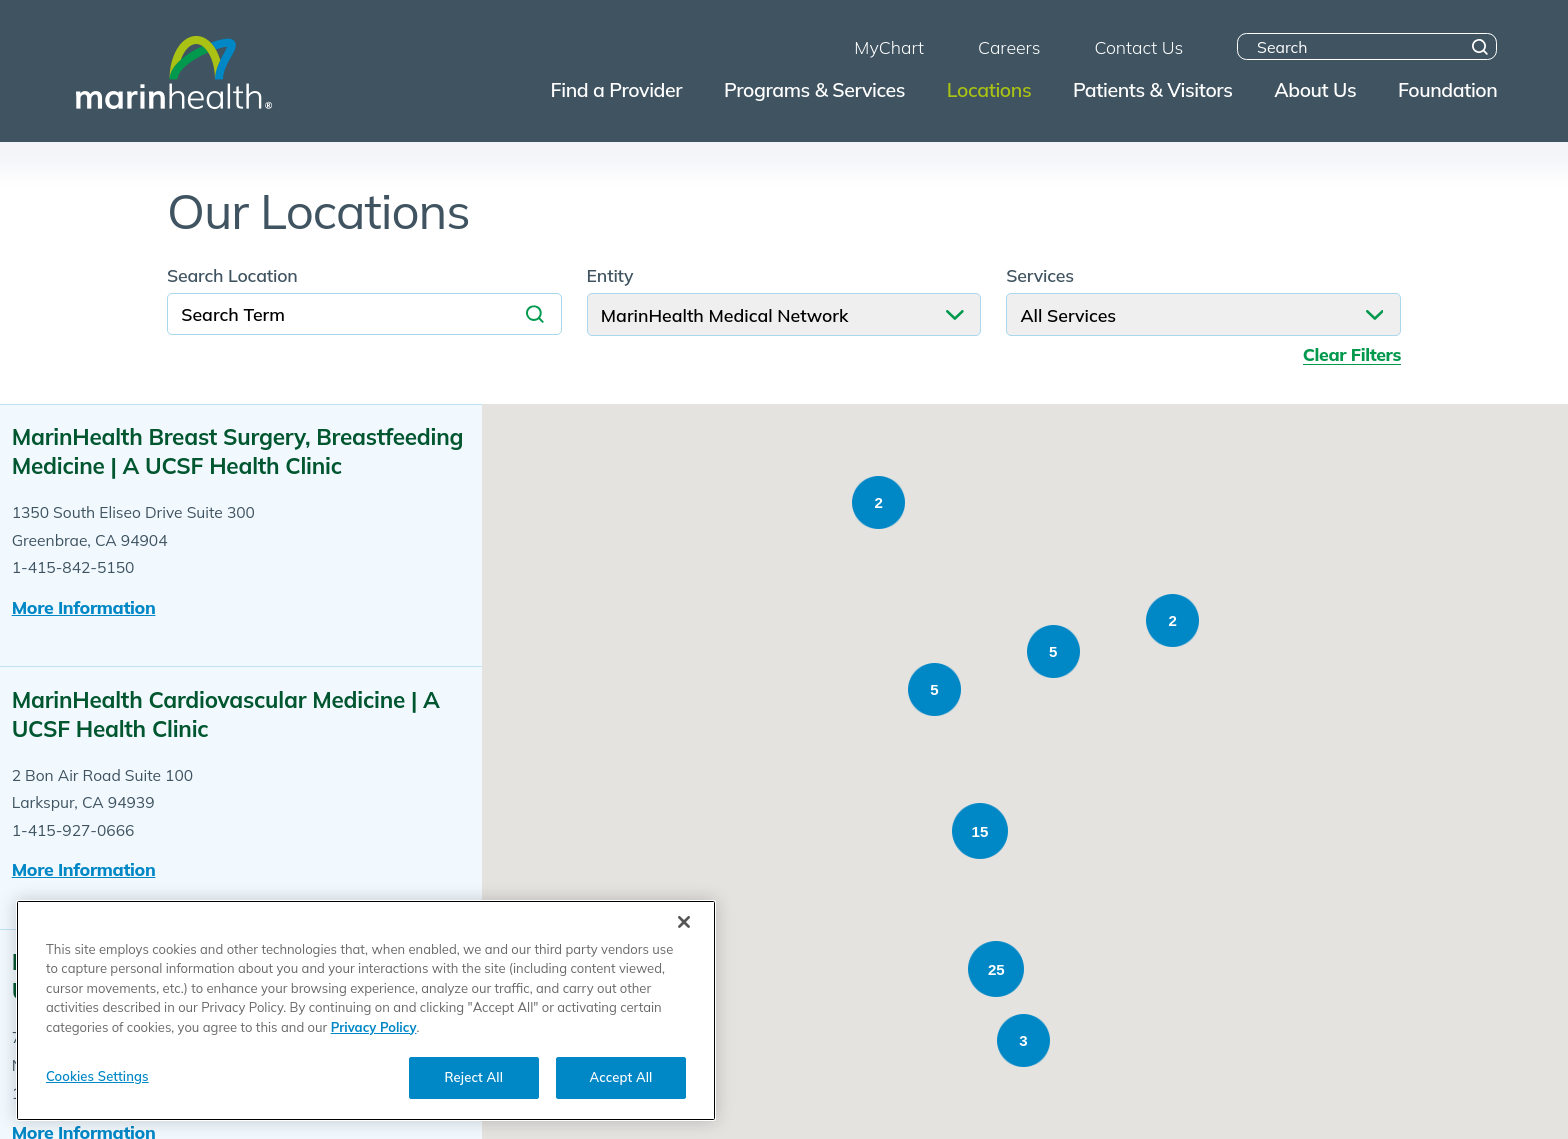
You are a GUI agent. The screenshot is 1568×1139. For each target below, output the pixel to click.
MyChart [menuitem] (889, 47)
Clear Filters (1352, 354)
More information (84, 607)
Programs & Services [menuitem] (814, 89)
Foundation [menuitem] (1447, 89)
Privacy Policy (374, 1055)
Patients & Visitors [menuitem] (1153, 89)
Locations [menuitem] (989, 89)
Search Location (232, 276)
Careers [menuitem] (1009, 47)
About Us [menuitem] (1315, 89)
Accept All (621, 1106)
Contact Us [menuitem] (1138, 47)
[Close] (684, 950)
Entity (610, 276)
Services (1040, 276)
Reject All (474, 1106)
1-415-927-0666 (73, 830)
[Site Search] (1480, 46)
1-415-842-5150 (73, 567)
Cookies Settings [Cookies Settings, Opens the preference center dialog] (97, 1105)
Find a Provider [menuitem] (617, 89)
